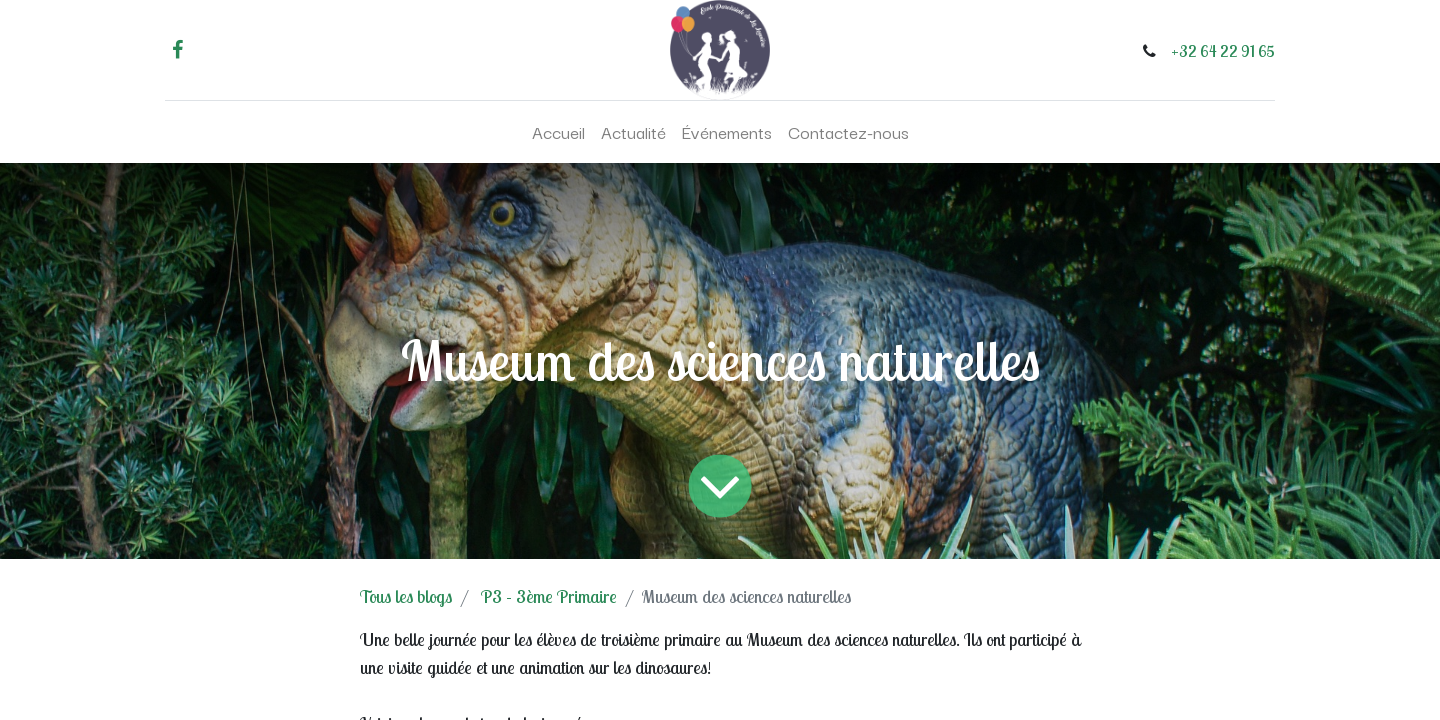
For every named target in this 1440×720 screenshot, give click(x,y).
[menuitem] (558, 132)
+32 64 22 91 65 (1223, 51)
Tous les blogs (406, 596)
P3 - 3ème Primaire (549, 596)
